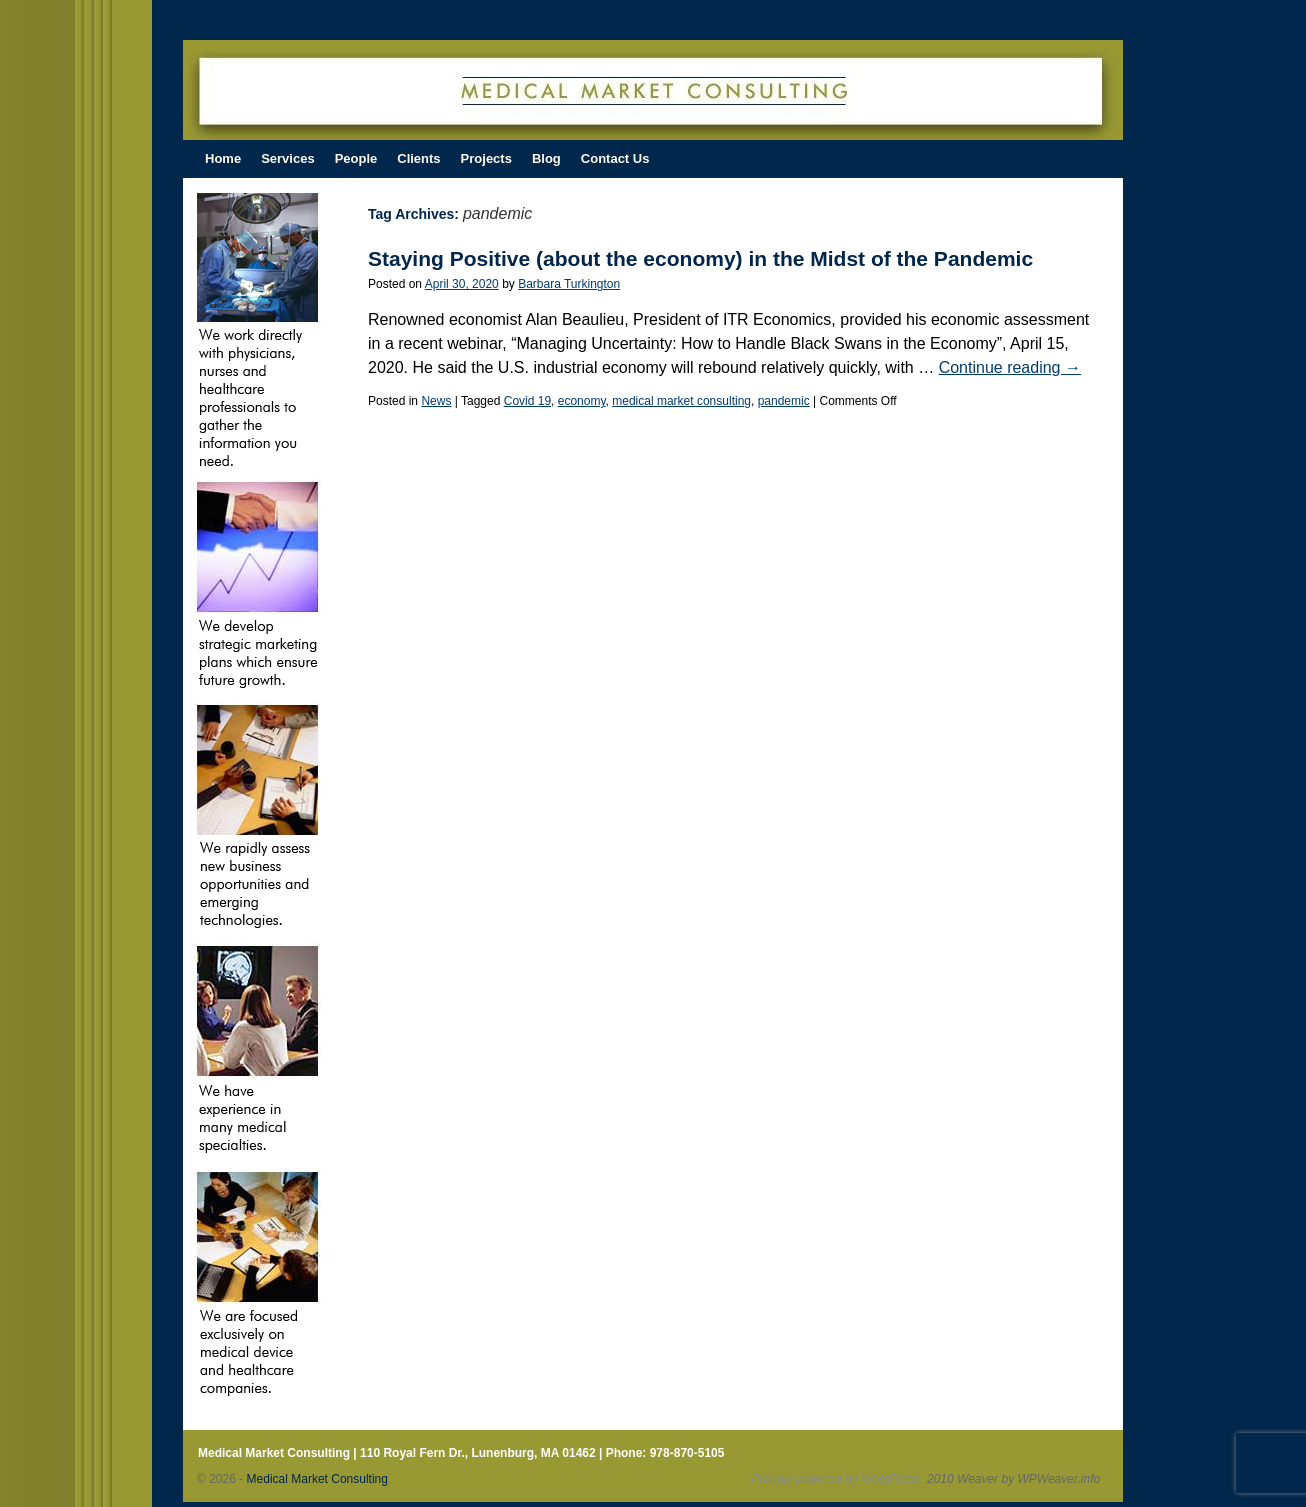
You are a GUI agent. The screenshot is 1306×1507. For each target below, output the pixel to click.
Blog (546, 158)
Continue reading (1010, 367)
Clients (418, 158)
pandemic (784, 401)
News (436, 401)
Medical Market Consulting (317, 1479)
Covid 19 (527, 401)
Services (288, 158)
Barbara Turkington (569, 284)
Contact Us (615, 158)
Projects (486, 158)
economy (582, 401)
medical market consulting (681, 401)
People (356, 158)
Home (223, 158)
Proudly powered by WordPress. (838, 1479)
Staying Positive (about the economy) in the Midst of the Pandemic (700, 258)
